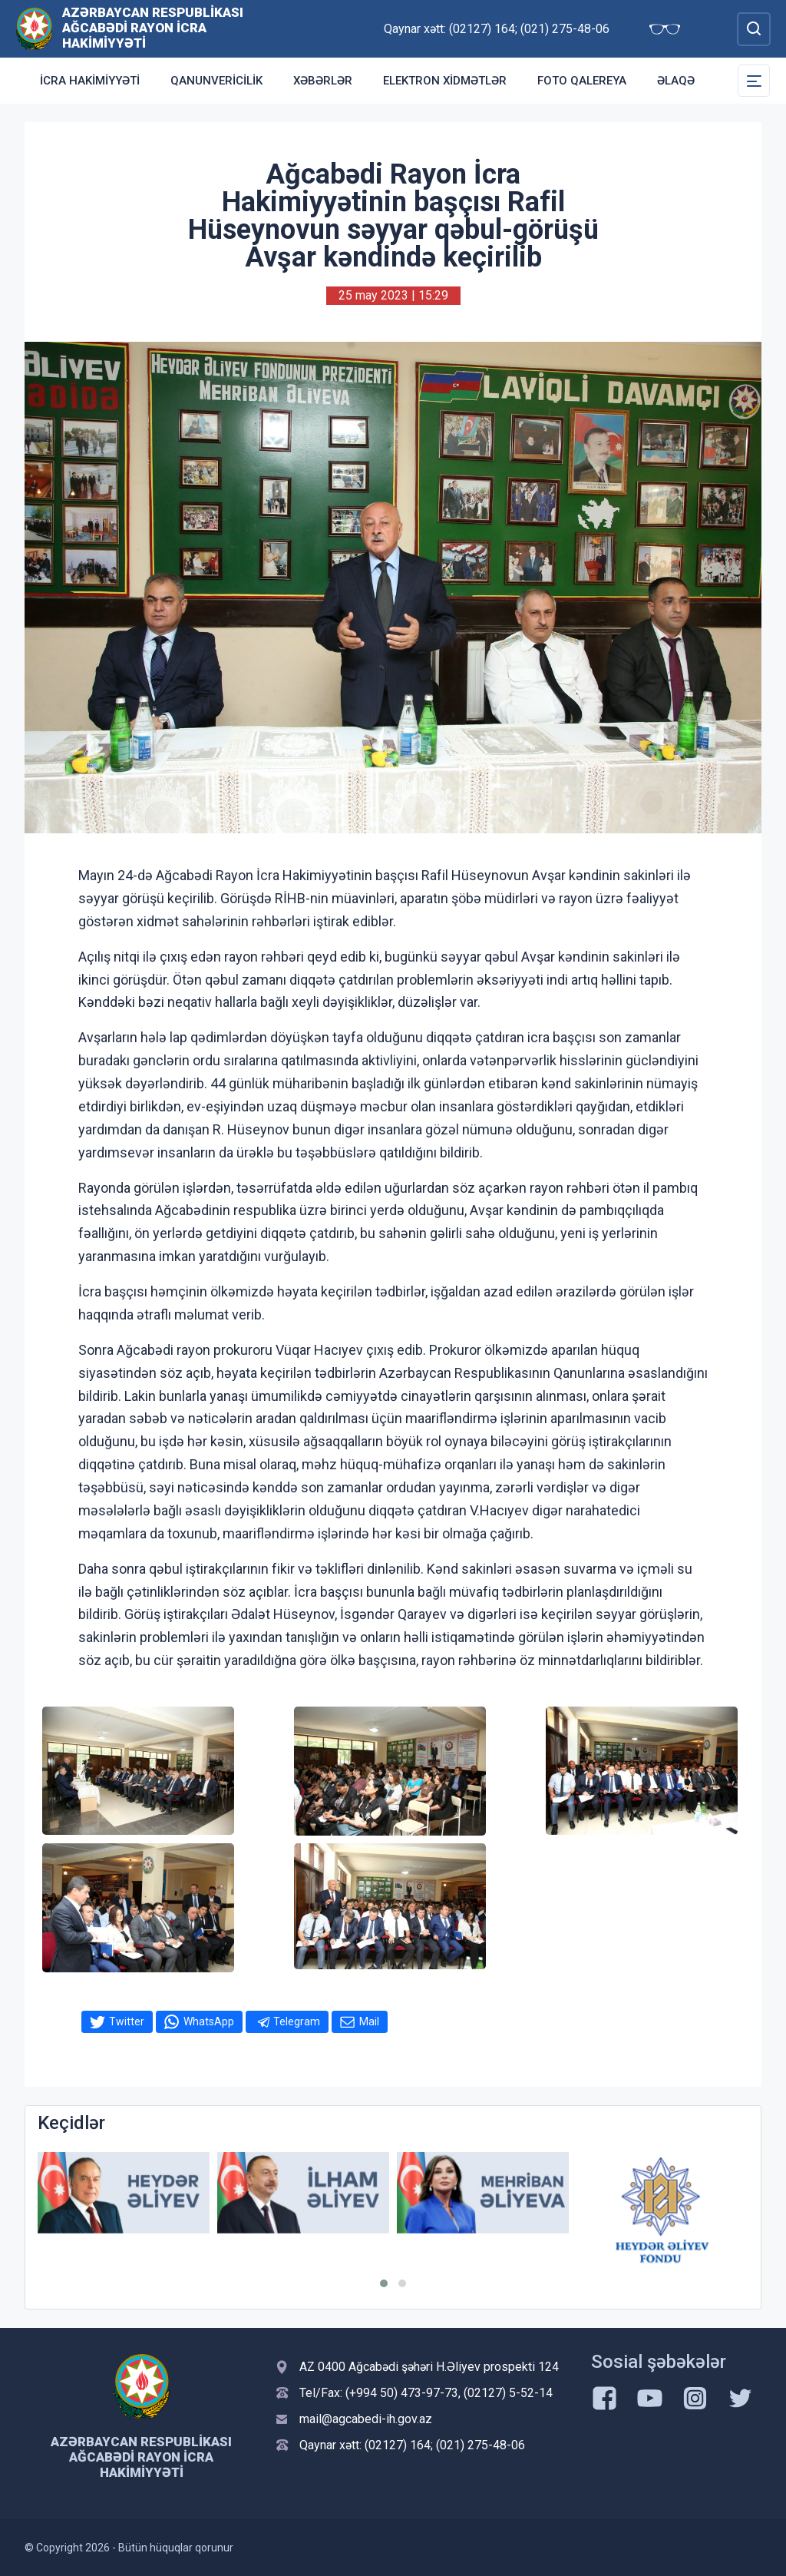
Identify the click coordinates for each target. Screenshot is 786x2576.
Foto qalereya (581, 81)
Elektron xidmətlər (445, 81)
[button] (384, 2283)
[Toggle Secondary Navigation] (754, 81)
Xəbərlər (322, 81)
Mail (369, 2021)
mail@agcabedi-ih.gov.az (365, 2419)
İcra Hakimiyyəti (90, 81)
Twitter (126, 2021)
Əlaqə (676, 81)
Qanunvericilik (216, 81)
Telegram (296, 2021)
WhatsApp (208, 2021)
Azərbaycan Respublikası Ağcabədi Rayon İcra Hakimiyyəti (152, 28)
